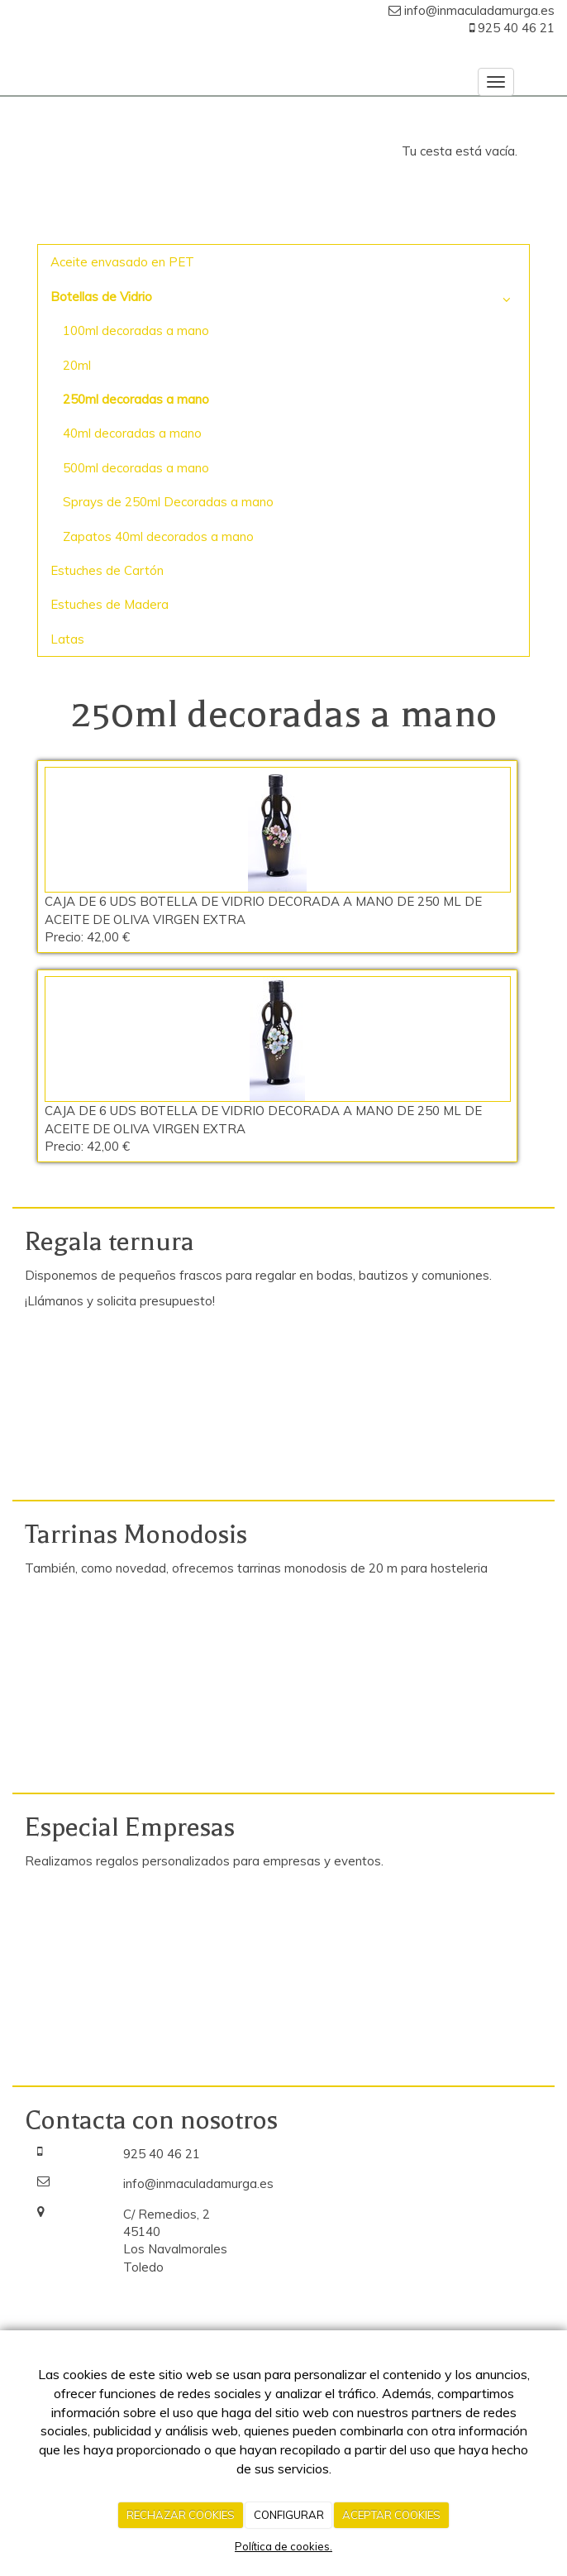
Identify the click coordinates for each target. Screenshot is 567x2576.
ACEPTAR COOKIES (391, 2514)
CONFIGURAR (289, 2514)
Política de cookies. (283, 2546)
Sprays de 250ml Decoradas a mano (168, 502)
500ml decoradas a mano (136, 468)
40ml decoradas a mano (132, 433)
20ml (77, 365)
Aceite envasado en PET (122, 262)
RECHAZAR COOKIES (180, 2514)
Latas (67, 639)
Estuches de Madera (109, 604)
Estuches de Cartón (107, 570)
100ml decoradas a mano (136, 330)
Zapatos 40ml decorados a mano (158, 536)
